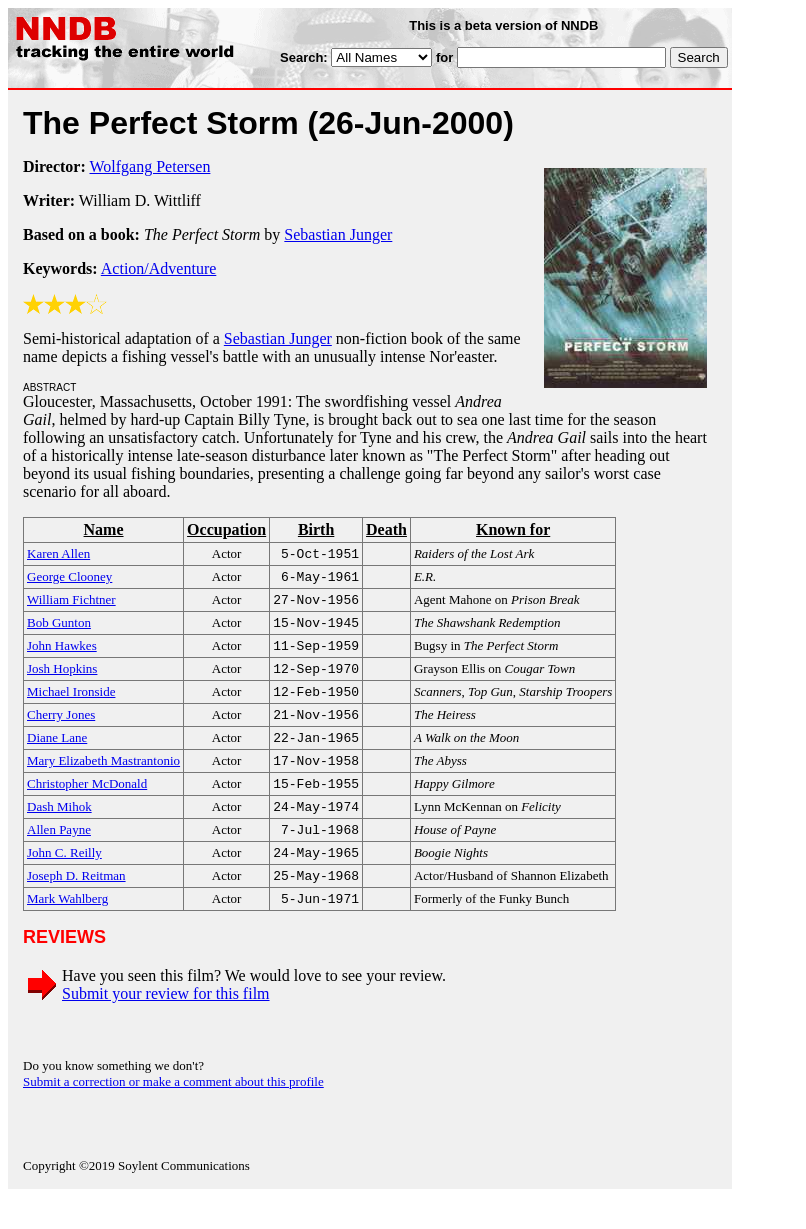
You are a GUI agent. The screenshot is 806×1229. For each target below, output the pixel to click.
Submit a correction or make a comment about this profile (173, 1113)
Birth (316, 529)
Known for (513, 529)
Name (104, 529)
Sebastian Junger (338, 234)
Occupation (226, 529)
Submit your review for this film (166, 1025)
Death (386, 529)
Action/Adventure (159, 268)
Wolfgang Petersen (150, 166)
